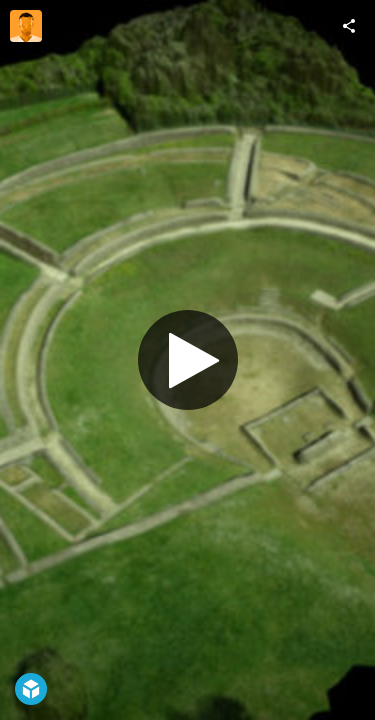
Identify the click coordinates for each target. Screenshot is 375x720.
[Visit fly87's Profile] (26, 26)
